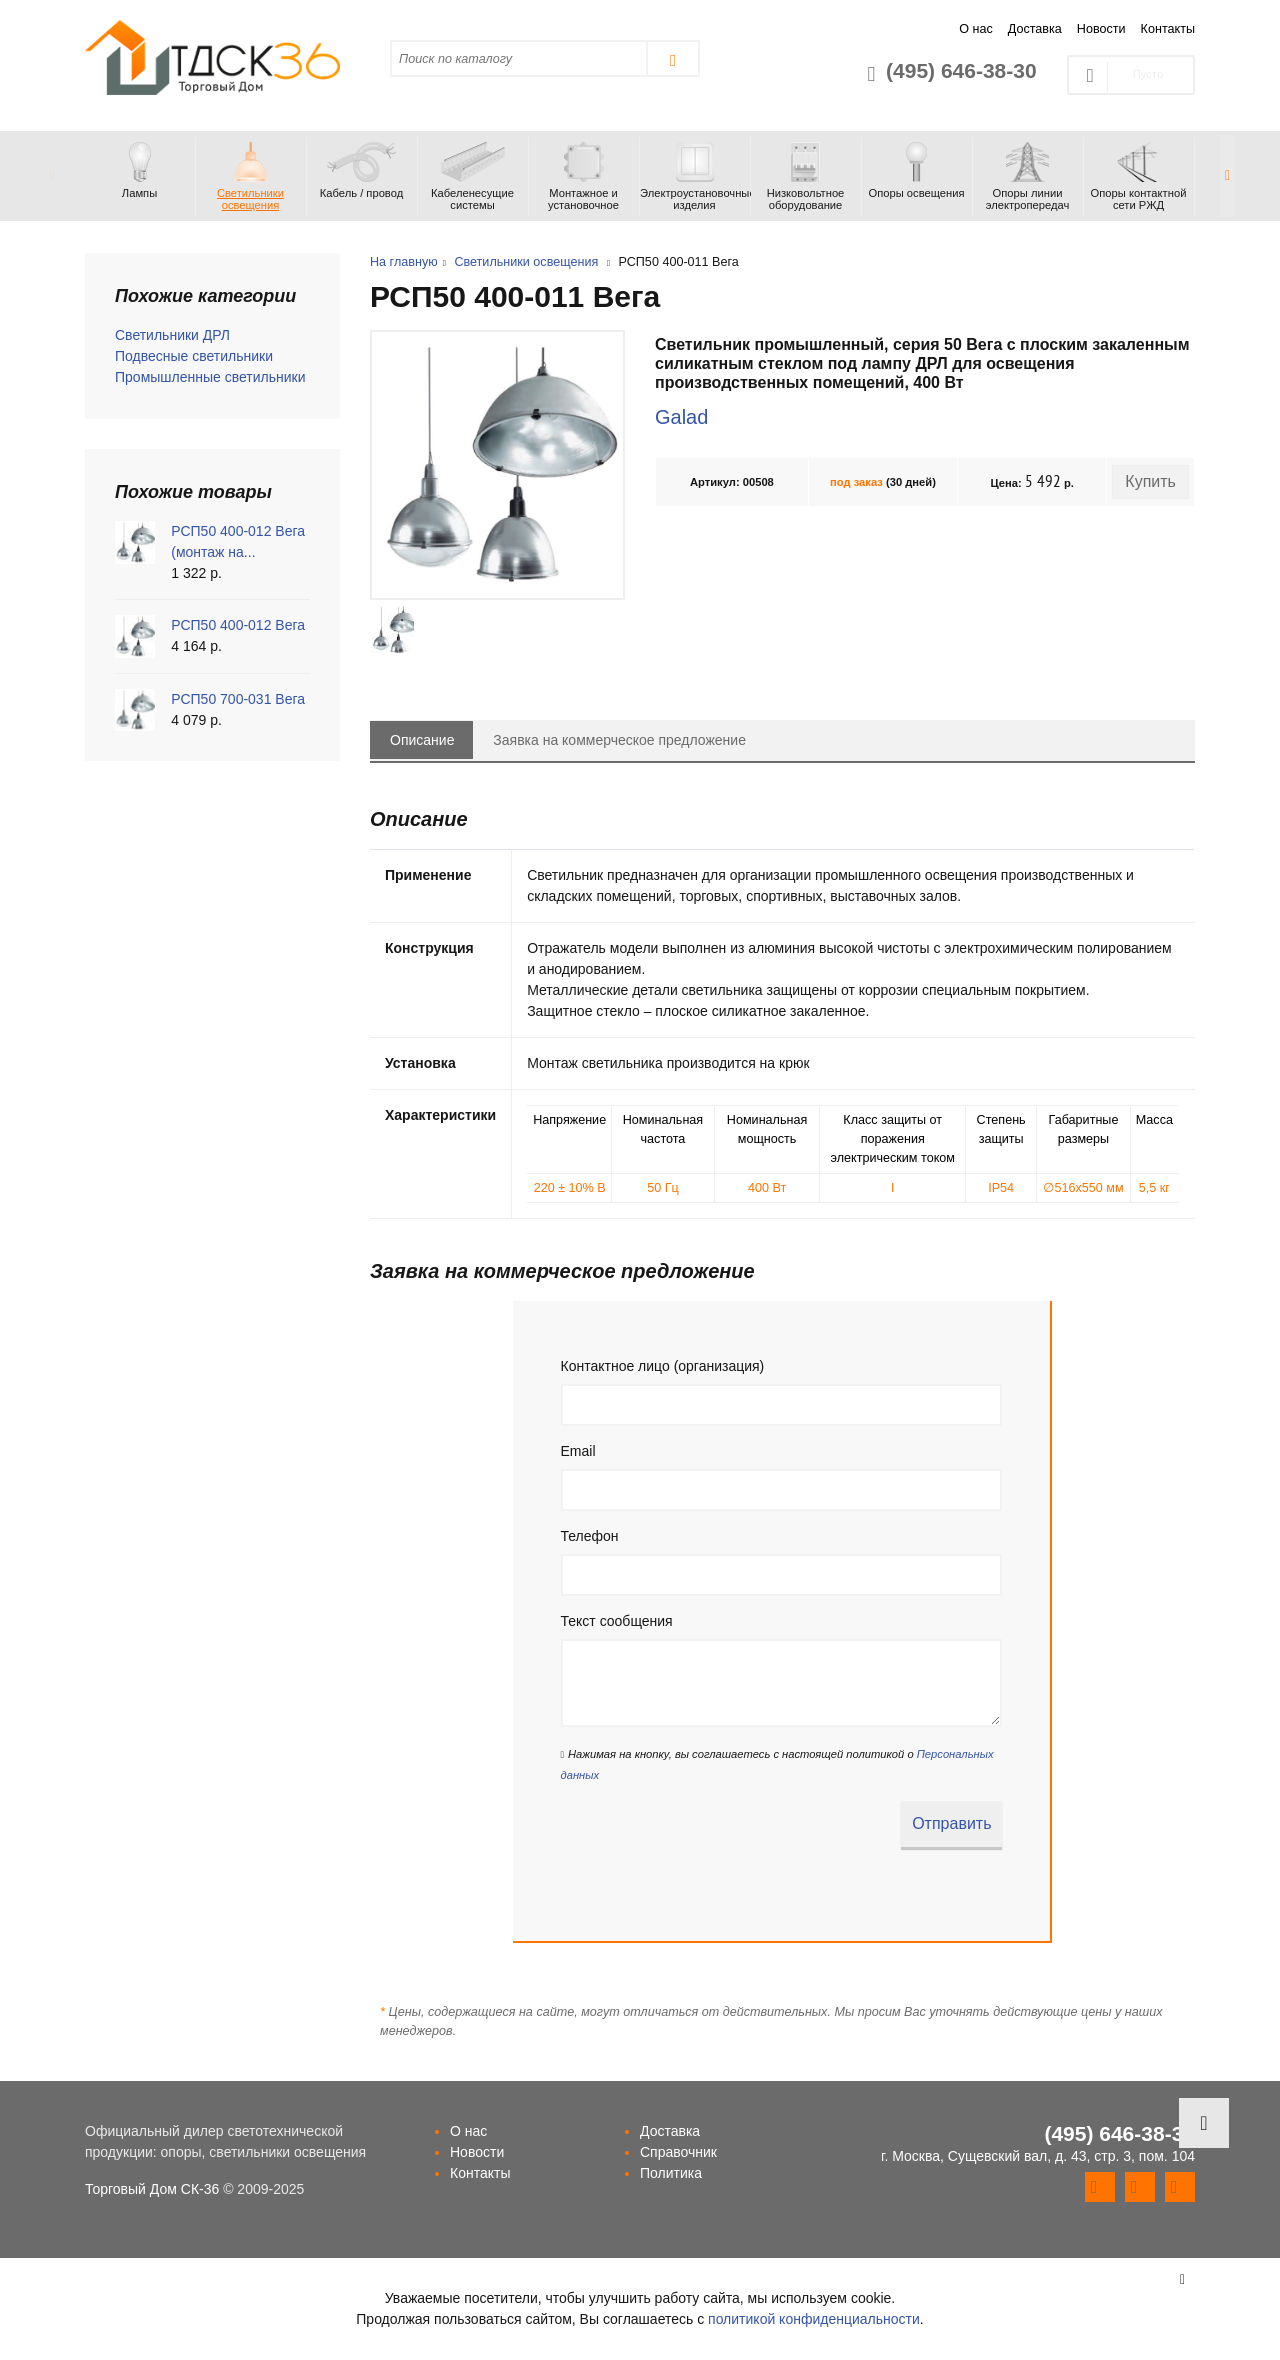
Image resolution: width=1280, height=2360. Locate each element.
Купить (1150, 481)
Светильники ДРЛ (172, 335)
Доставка (1035, 29)
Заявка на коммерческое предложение (619, 740)
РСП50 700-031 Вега (238, 699)
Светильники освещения (526, 262)
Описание (422, 740)
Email (578, 1451)
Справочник (678, 2152)
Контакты (1168, 29)
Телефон (590, 1536)
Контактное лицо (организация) (663, 1366)
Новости (1101, 29)
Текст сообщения (617, 1621)
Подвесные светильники (194, 356)
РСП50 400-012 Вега (238, 625)
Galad (681, 417)
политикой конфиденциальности (814, 2319)
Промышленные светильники (210, 377)
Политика (671, 2173)
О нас (976, 29)
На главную (404, 262)
